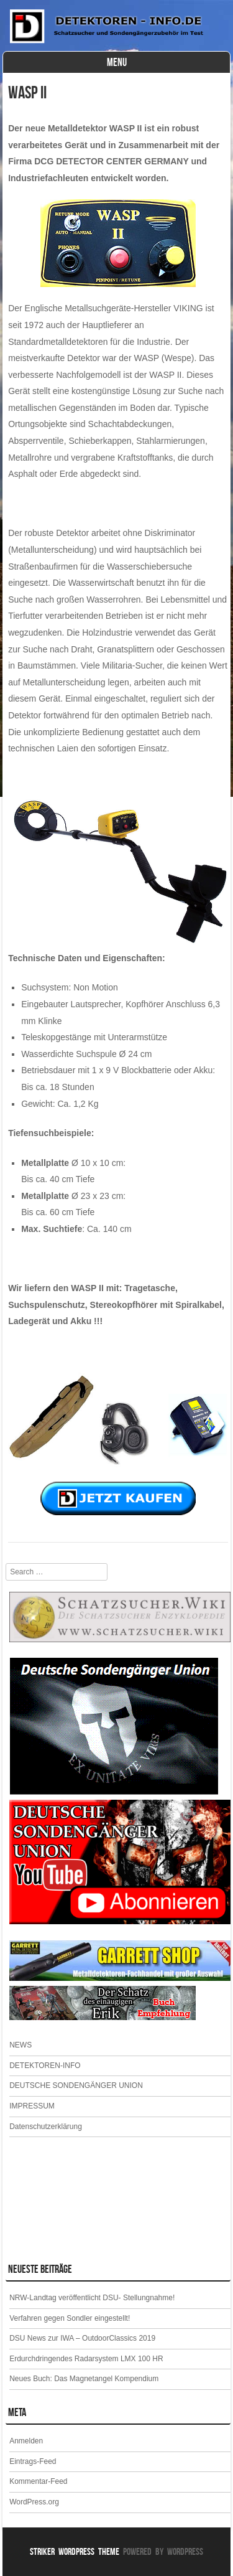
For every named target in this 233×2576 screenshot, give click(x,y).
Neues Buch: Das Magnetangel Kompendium (83, 2378)
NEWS (20, 2045)
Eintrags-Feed (32, 2461)
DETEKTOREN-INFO (44, 2065)
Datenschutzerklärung (45, 2126)
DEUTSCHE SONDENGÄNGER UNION (76, 2085)
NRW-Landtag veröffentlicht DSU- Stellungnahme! (92, 2297)
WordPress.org (34, 2502)
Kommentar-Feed (38, 2481)
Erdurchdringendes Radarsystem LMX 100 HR (86, 2358)
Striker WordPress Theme (74, 2551)
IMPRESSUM (32, 2106)
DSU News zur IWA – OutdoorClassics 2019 (82, 2338)
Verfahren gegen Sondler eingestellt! (69, 2318)
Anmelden (26, 2441)
